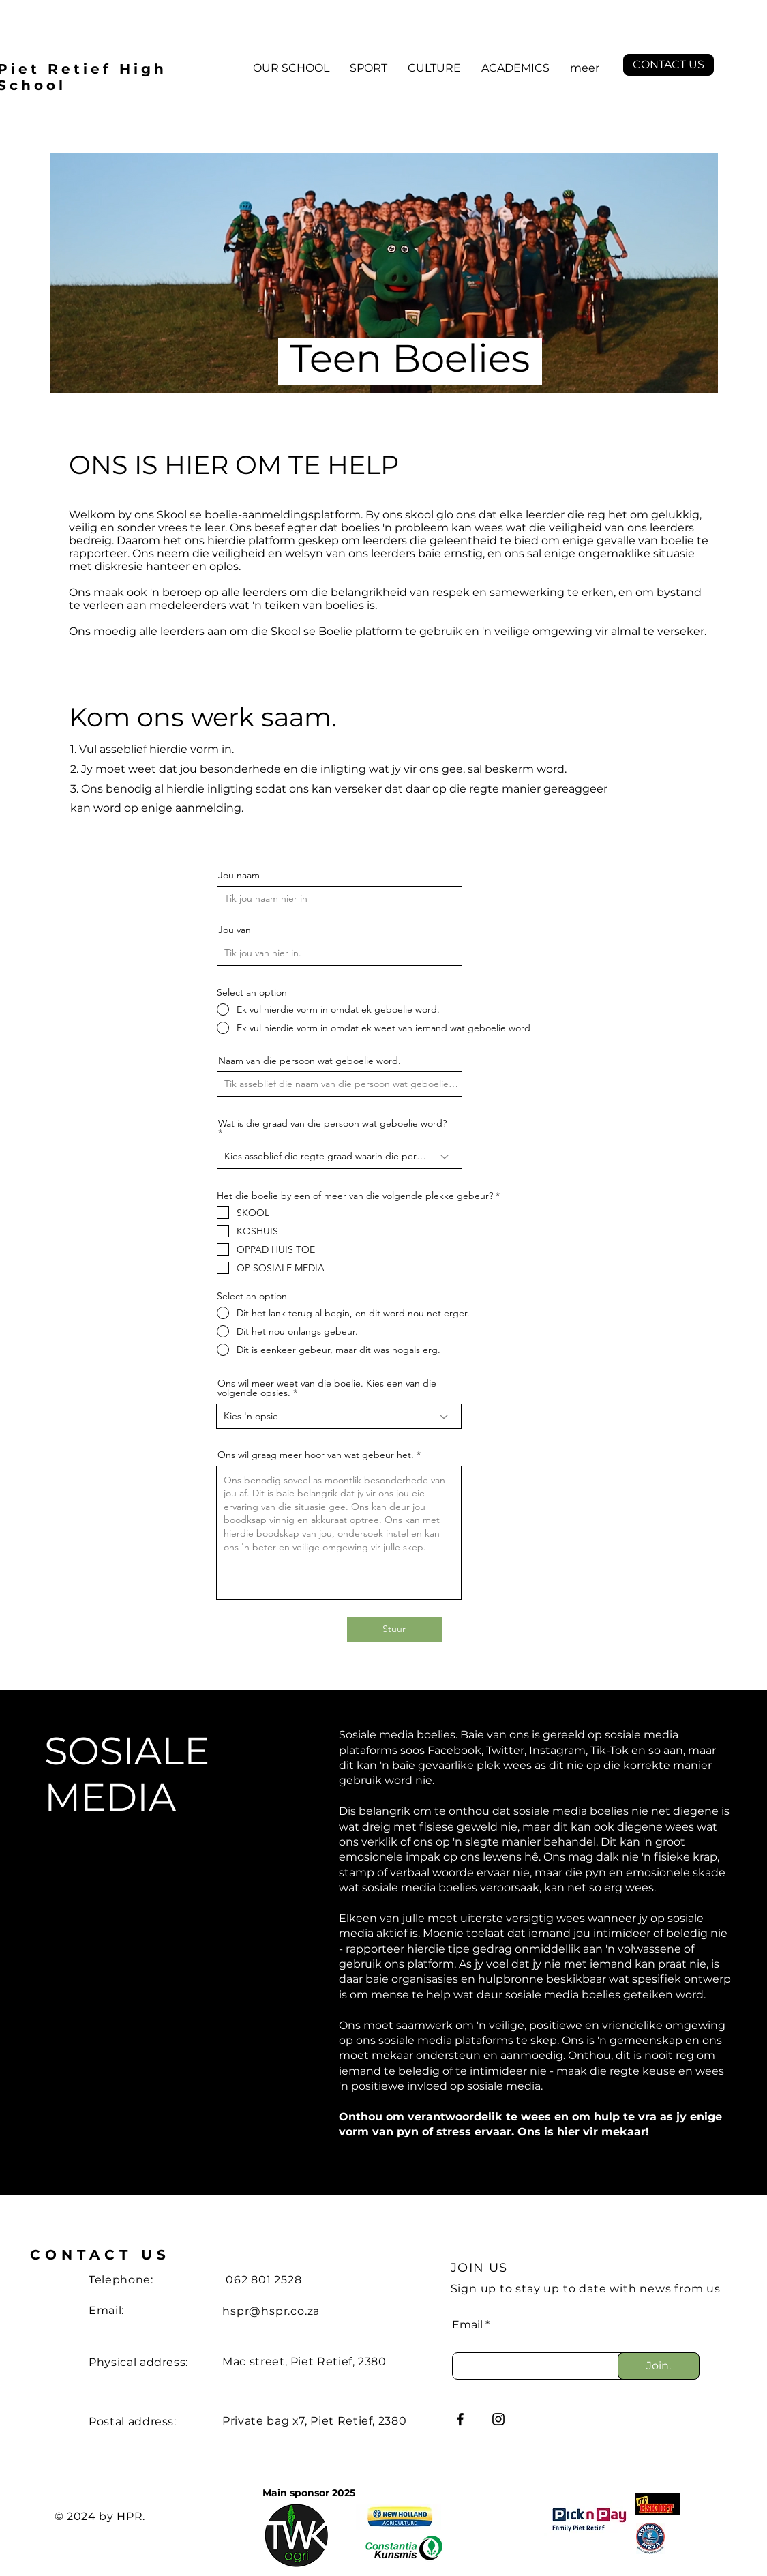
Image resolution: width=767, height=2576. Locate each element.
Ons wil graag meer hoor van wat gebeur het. (315, 1455)
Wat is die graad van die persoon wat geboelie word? (332, 1124)
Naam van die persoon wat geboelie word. (309, 1060)
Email (467, 2325)
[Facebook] (460, 2419)
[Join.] (659, 2366)
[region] (383, 815)
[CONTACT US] (668, 65)
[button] (291, 68)
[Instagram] (498, 2419)
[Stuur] (394, 1629)
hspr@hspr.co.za (271, 2311)
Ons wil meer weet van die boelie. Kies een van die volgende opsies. (326, 1387)
